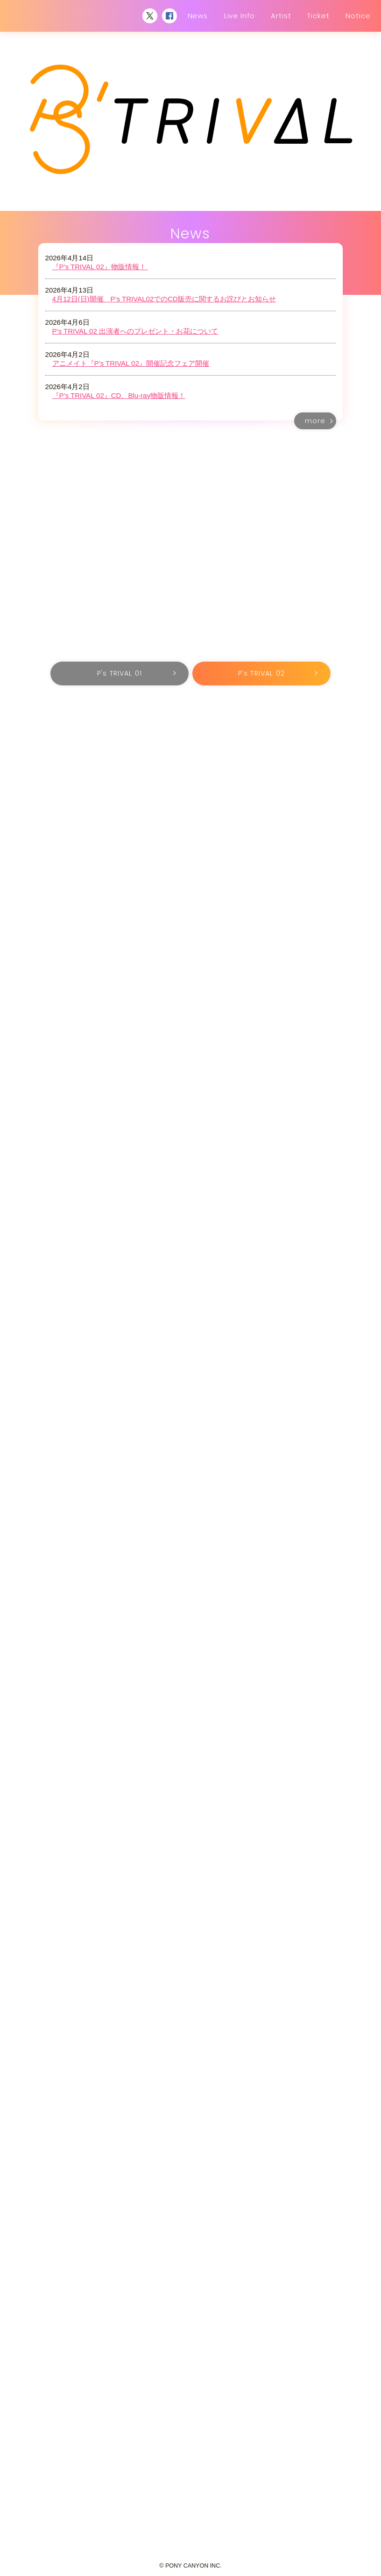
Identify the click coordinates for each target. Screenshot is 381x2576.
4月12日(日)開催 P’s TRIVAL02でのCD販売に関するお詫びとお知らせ (164, 299)
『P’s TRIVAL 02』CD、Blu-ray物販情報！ (118, 395)
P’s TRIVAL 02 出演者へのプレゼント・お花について (135, 331)
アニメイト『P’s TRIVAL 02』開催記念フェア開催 (130, 363)
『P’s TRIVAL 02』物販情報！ (100, 267)
